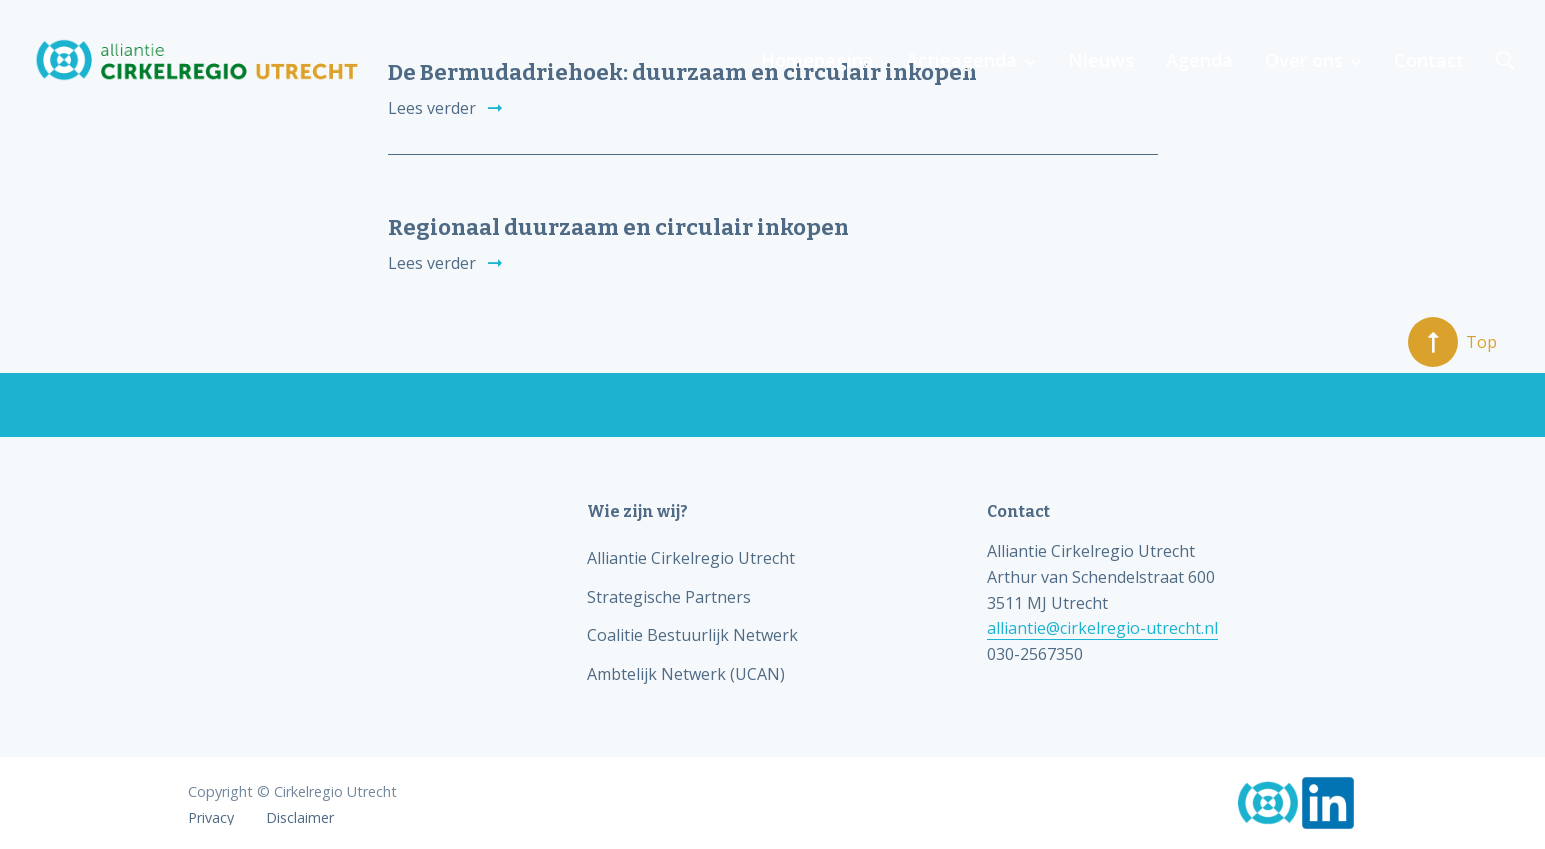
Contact (1429, 60)
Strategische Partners (669, 597)
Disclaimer (300, 818)
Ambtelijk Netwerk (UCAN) (686, 674)
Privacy (211, 818)
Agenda (1199, 60)
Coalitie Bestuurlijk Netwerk (692, 635)
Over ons (1304, 60)
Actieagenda (961, 60)
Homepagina (817, 60)
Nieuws (1101, 60)
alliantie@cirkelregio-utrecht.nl (1102, 628)
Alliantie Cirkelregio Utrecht (691, 558)
